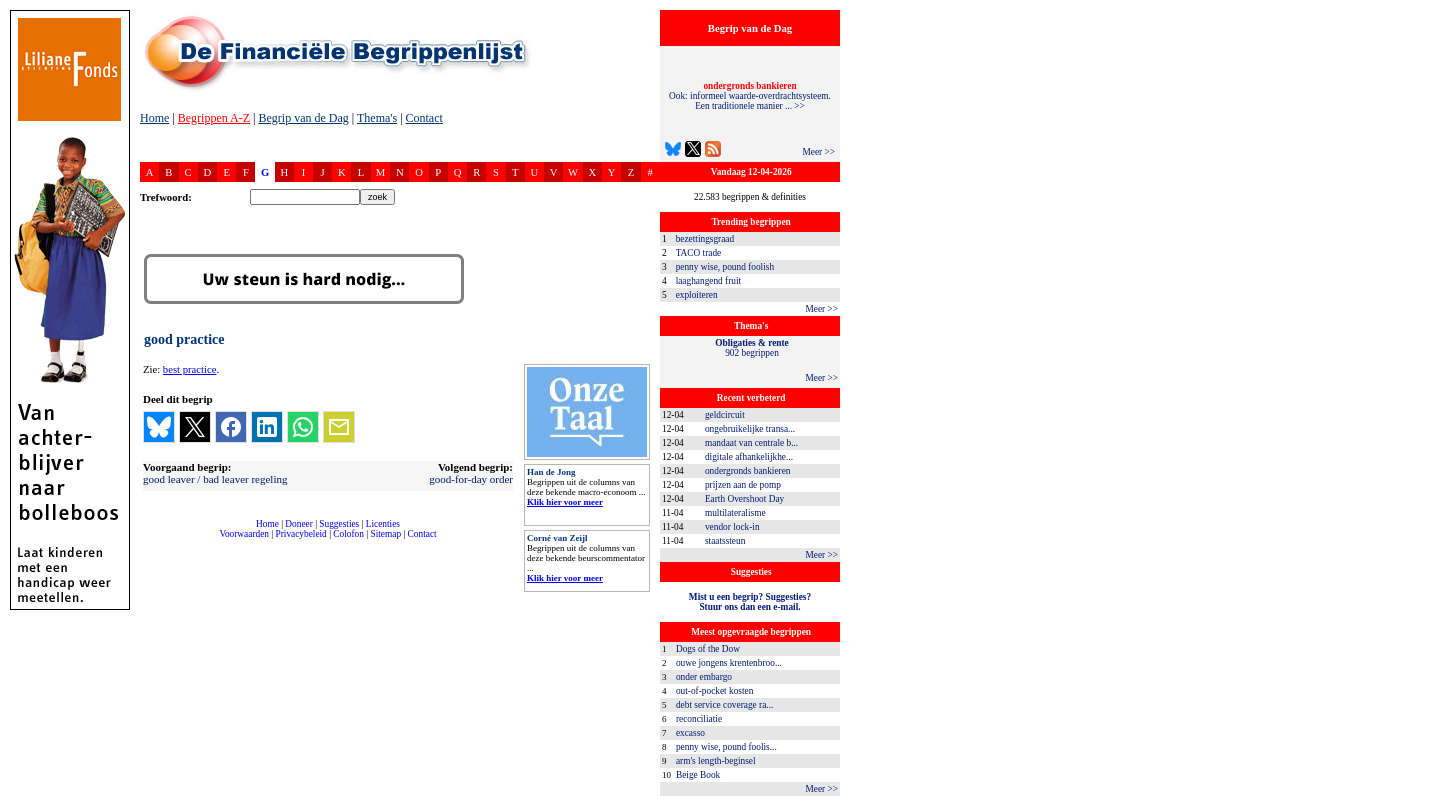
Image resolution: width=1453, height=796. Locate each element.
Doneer (298, 524)
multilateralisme (735, 513)
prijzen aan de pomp (743, 485)
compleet (150, 541)
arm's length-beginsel (716, 761)
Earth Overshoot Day (744, 499)
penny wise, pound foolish (725, 267)
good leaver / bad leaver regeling (215, 479)
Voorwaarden (244, 534)
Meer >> (818, 152)
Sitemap (385, 534)
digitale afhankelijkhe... (749, 457)
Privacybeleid (301, 534)
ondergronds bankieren (748, 471)
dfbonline (1434, 790)
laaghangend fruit (709, 281)
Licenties (383, 524)
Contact (424, 118)
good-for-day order (471, 479)
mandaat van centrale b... (751, 443)
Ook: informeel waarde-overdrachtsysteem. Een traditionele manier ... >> (750, 96)
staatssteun (725, 541)
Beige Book (698, 775)
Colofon (348, 534)
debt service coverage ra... (724, 705)
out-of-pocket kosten (714, 691)
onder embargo (704, 677)
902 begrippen (751, 348)
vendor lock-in (732, 527)
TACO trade (699, 253)
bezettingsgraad (705, 239)
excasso (690, 733)
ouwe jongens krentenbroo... (729, 663)
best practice (190, 369)
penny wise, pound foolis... (726, 747)
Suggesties (339, 524)
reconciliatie (699, 719)
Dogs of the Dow (708, 649)
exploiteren (697, 295)
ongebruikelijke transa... (750, 429)
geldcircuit (725, 415)
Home (154, 118)
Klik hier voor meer (565, 502)
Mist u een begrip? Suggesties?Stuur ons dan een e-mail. (750, 602)
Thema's (377, 118)
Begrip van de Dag (303, 118)
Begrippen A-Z (214, 118)
